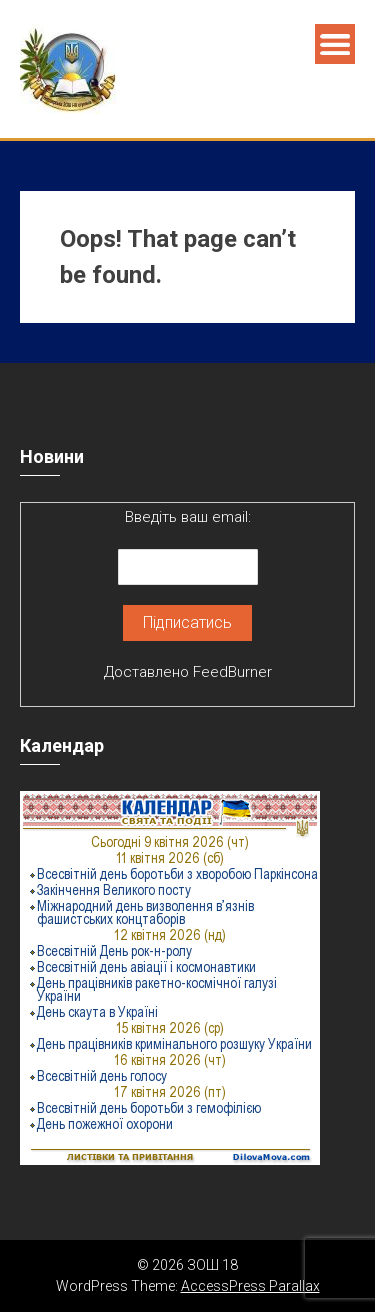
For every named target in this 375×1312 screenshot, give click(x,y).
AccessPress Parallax (250, 1286)
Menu (335, 44)
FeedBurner (232, 672)
